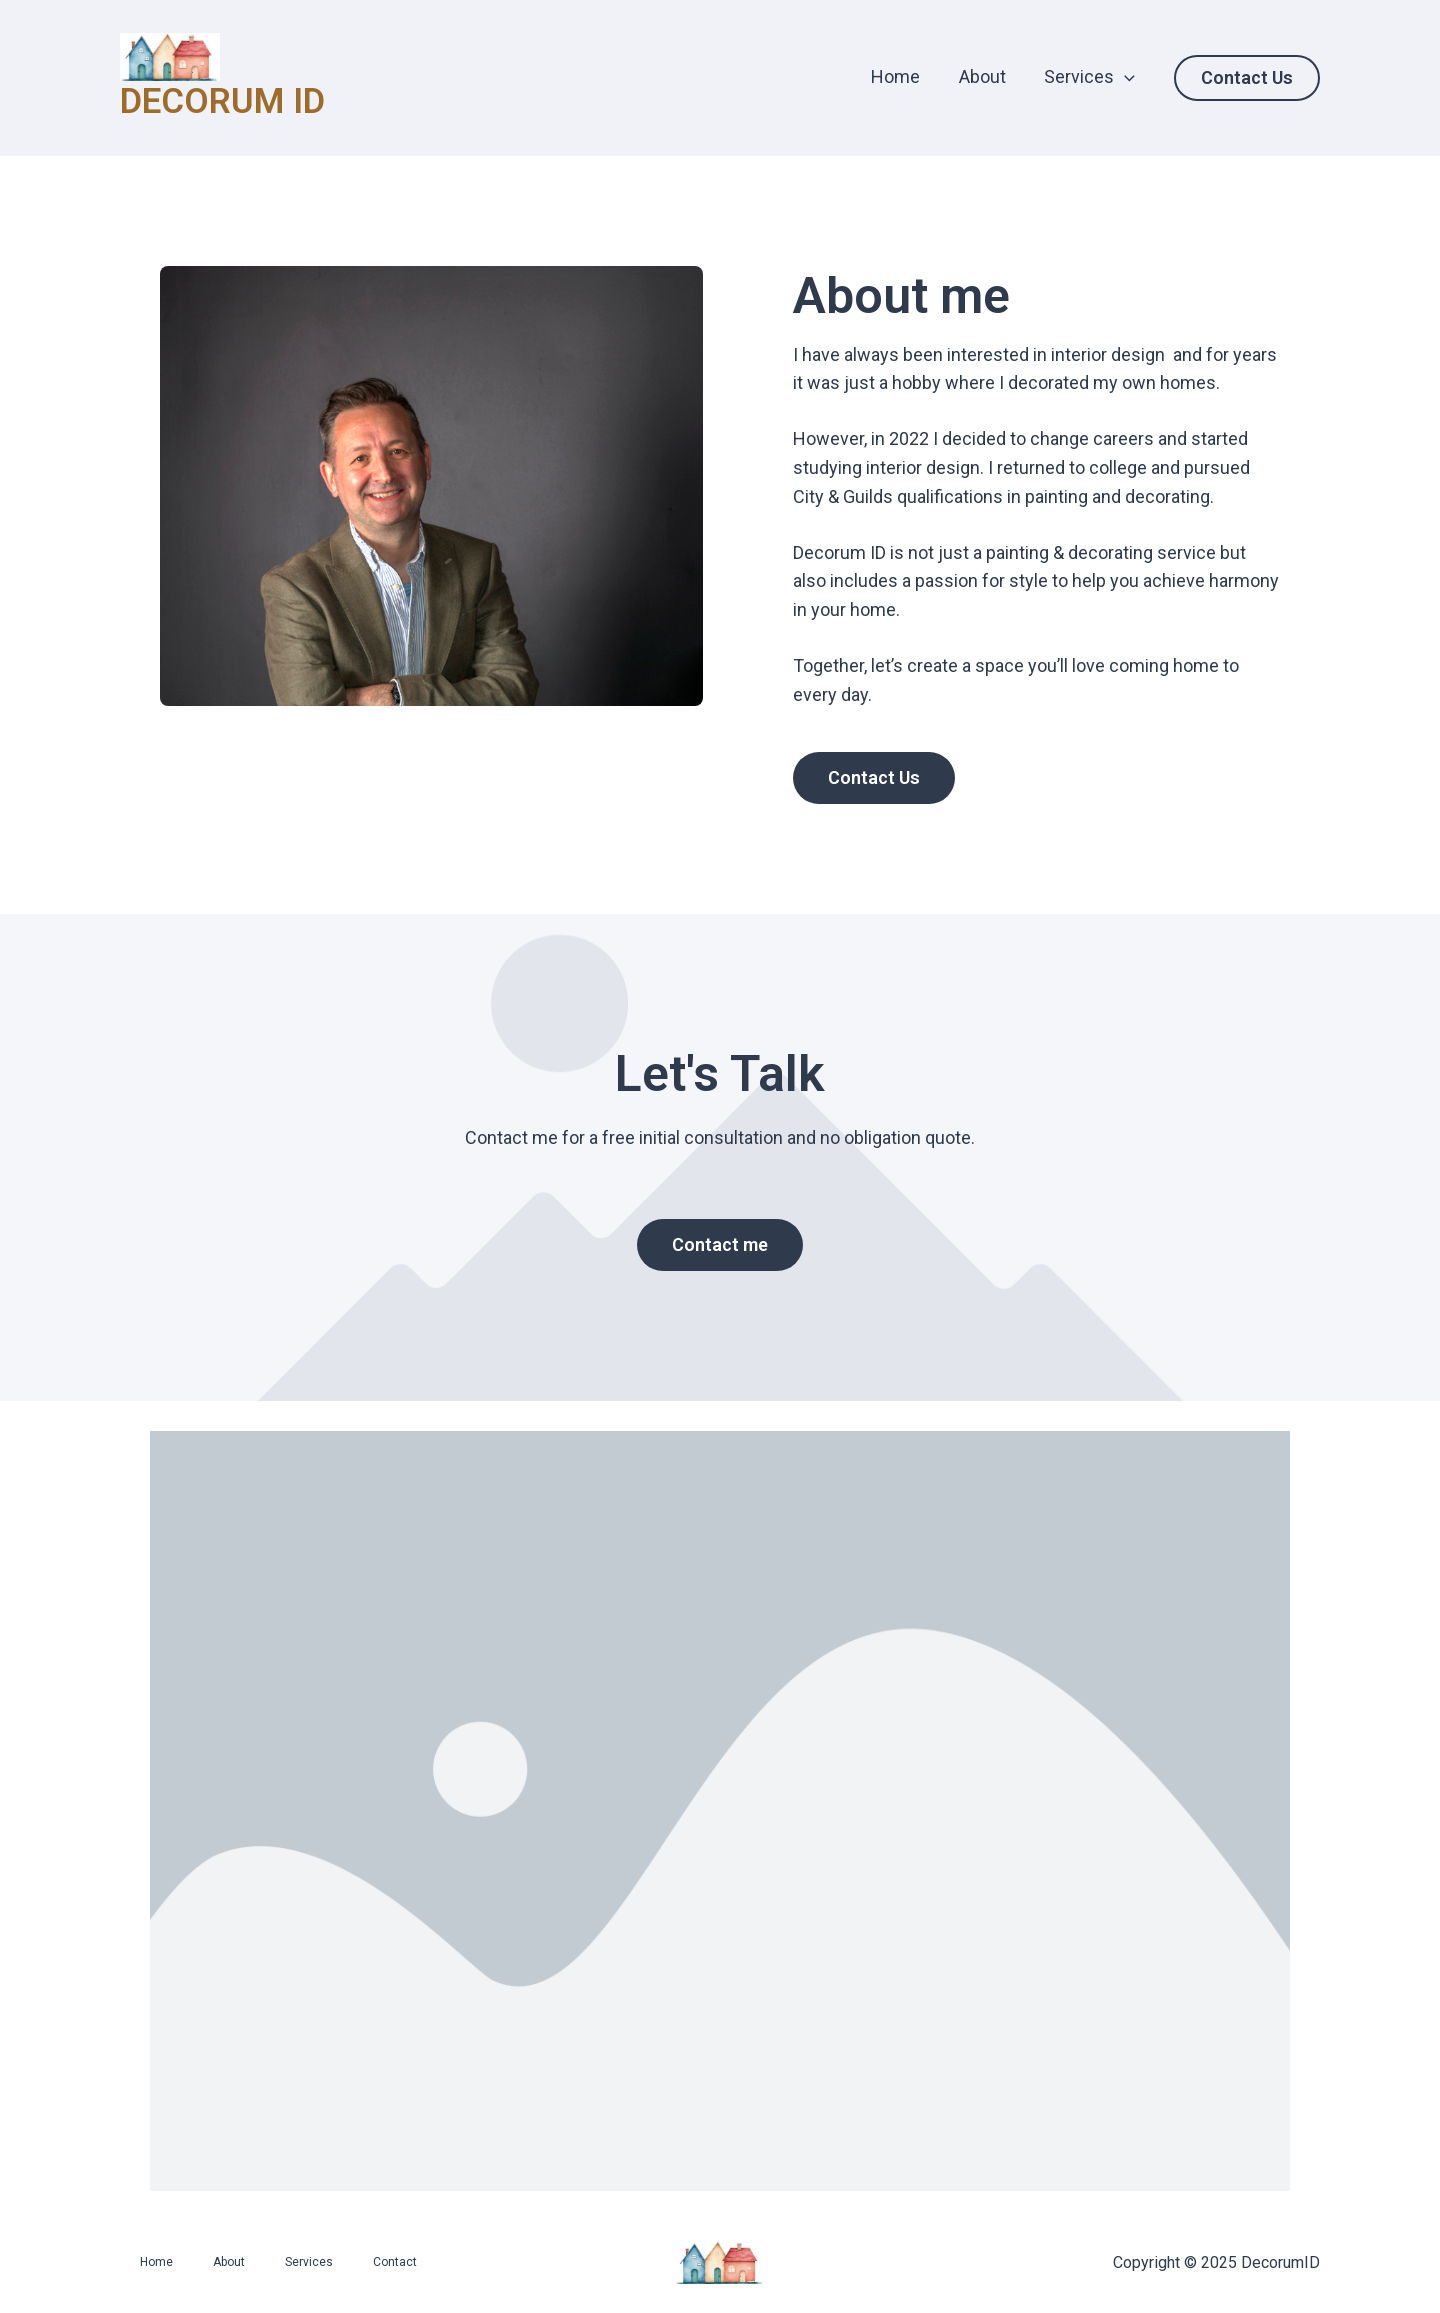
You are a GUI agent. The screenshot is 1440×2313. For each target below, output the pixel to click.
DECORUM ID (222, 101)
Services (1090, 76)
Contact (395, 2262)
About (985, 76)
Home (901, 76)
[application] (1125, 76)
